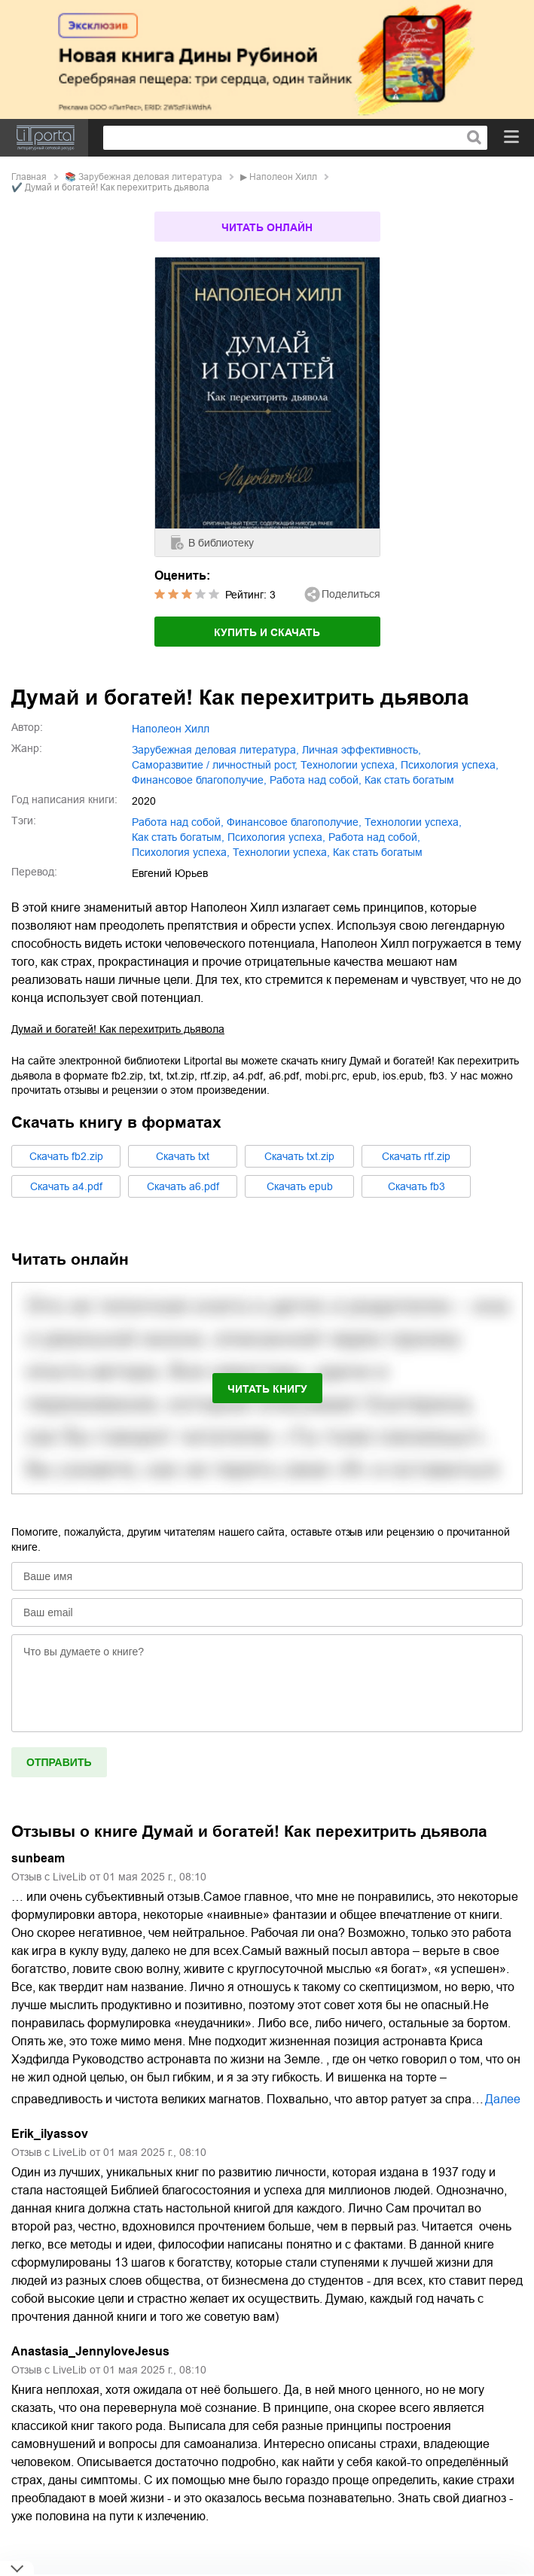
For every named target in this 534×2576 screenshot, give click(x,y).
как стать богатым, (178, 837)
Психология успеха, (181, 852)
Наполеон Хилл (283, 177)
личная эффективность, (361, 750)
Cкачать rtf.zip (416, 1156)
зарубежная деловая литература (150, 177)
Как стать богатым (378, 852)
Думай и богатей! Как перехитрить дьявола (117, 1029)
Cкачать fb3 (416, 1186)
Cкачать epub (300, 1186)
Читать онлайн (267, 227)
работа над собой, (316, 780)
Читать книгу (267, 1389)
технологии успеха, (349, 765)
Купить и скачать (267, 632)
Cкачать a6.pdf (183, 1186)
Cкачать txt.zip (299, 1156)
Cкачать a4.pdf (66, 1186)
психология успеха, (450, 765)
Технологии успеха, (281, 852)
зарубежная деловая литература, (215, 750)
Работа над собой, (374, 837)
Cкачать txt (182, 1156)
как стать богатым (409, 780)
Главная (29, 177)
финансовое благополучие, (199, 780)
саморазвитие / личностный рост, (215, 765)
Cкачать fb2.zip (66, 1156)
